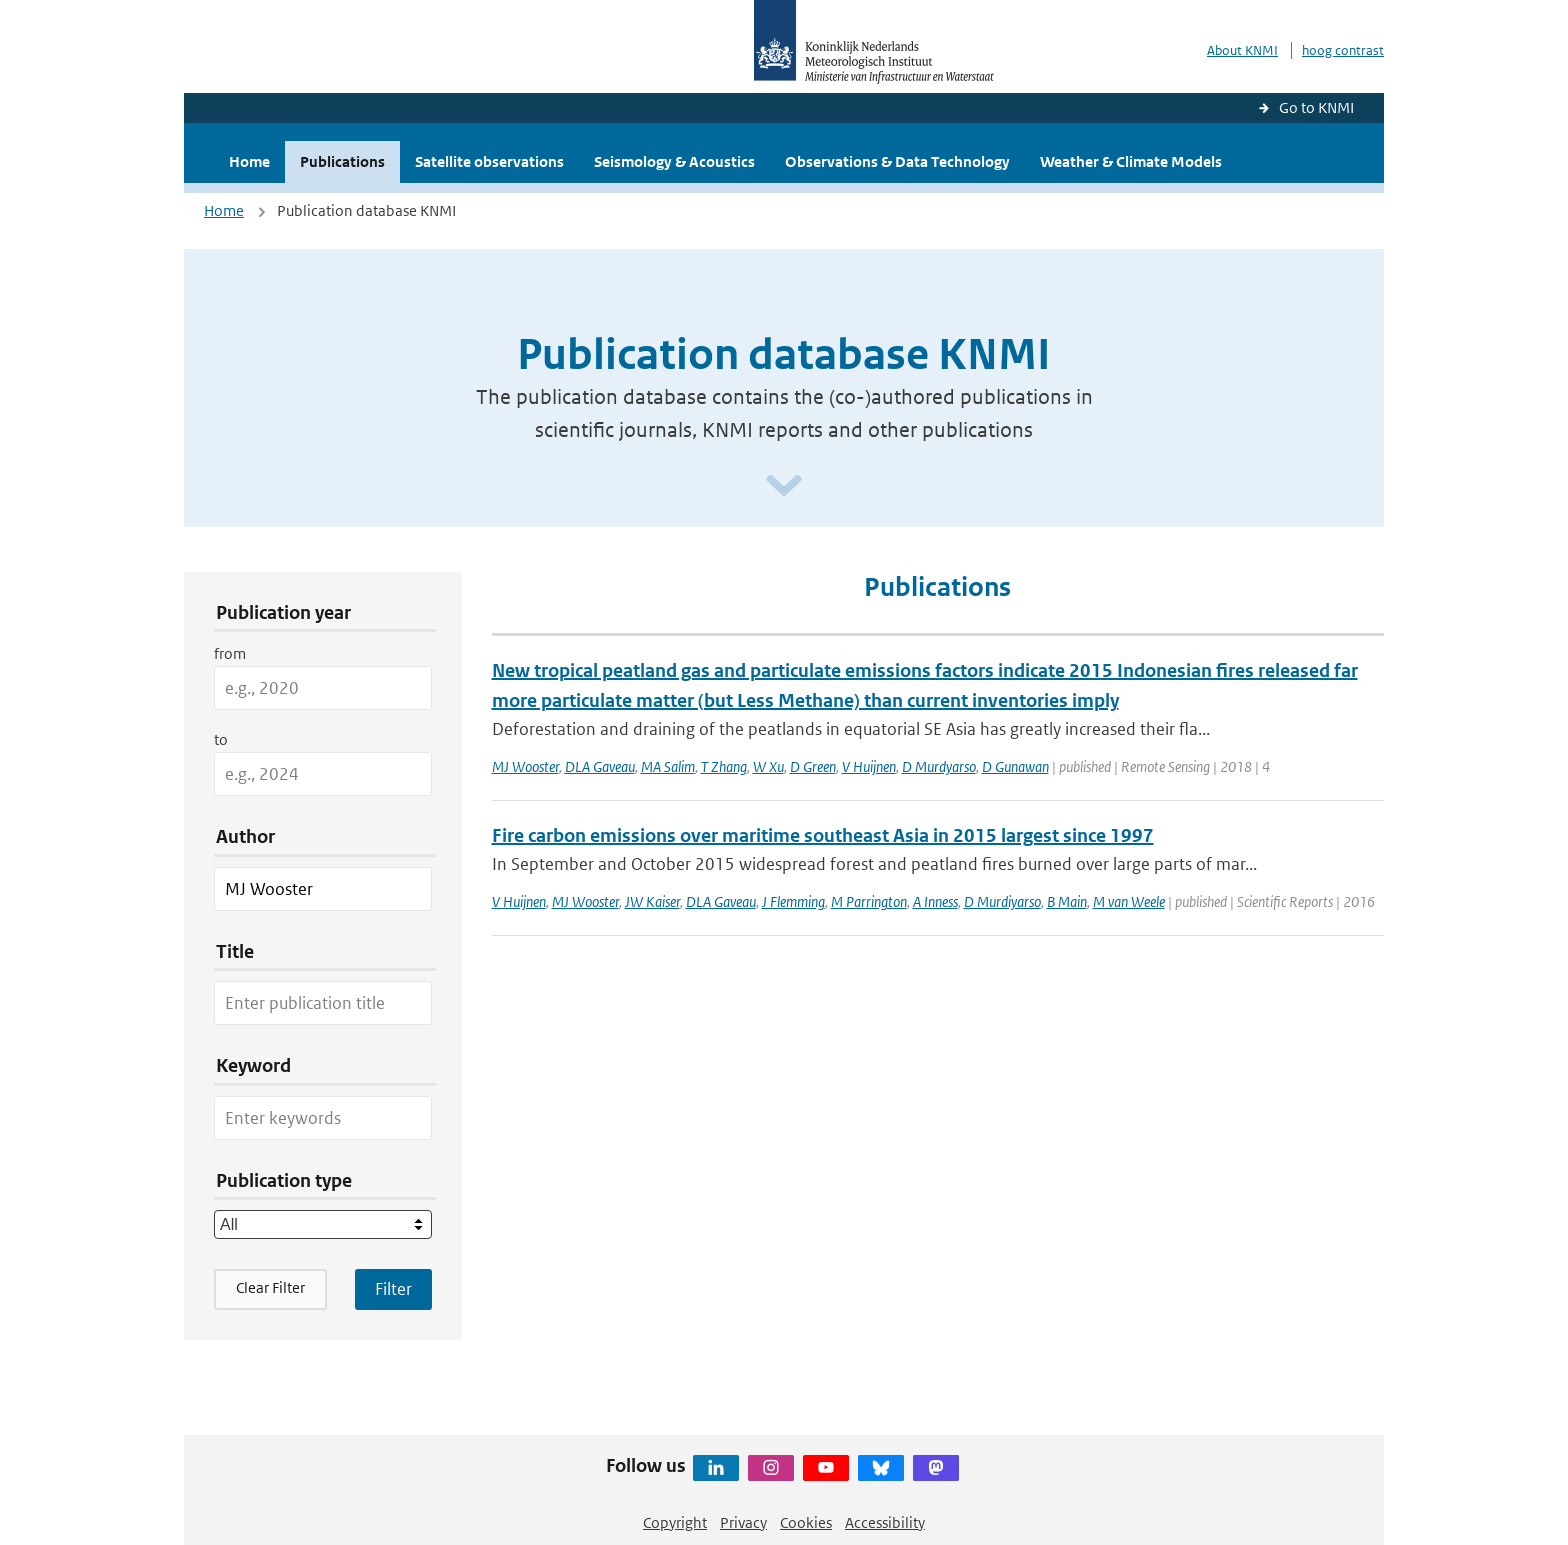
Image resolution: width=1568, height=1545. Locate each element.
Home (249, 161)
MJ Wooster (525, 766)
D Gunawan (1015, 766)
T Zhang (724, 766)
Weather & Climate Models (1131, 161)
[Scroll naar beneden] (784, 486)
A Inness (935, 901)
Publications (342, 161)
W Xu (768, 766)
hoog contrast (1343, 50)
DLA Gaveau (600, 766)
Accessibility (885, 1522)
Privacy (743, 1522)
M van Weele (1129, 901)
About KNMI (1242, 50)
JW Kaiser (652, 901)
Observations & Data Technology (897, 161)
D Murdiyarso (1002, 901)
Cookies (806, 1522)
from (230, 653)
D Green (813, 766)
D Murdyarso (939, 766)
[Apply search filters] (393, 1289)
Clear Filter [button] (270, 1287)
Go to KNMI (1316, 107)
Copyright (675, 1522)
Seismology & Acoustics (674, 161)
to (221, 739)
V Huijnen (869, 766)
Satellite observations (489, 161)
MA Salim (668, 766)
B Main (1067, 901)
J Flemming (793, 901)
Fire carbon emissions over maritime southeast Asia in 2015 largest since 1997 (823, 835)
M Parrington (869, 901)
